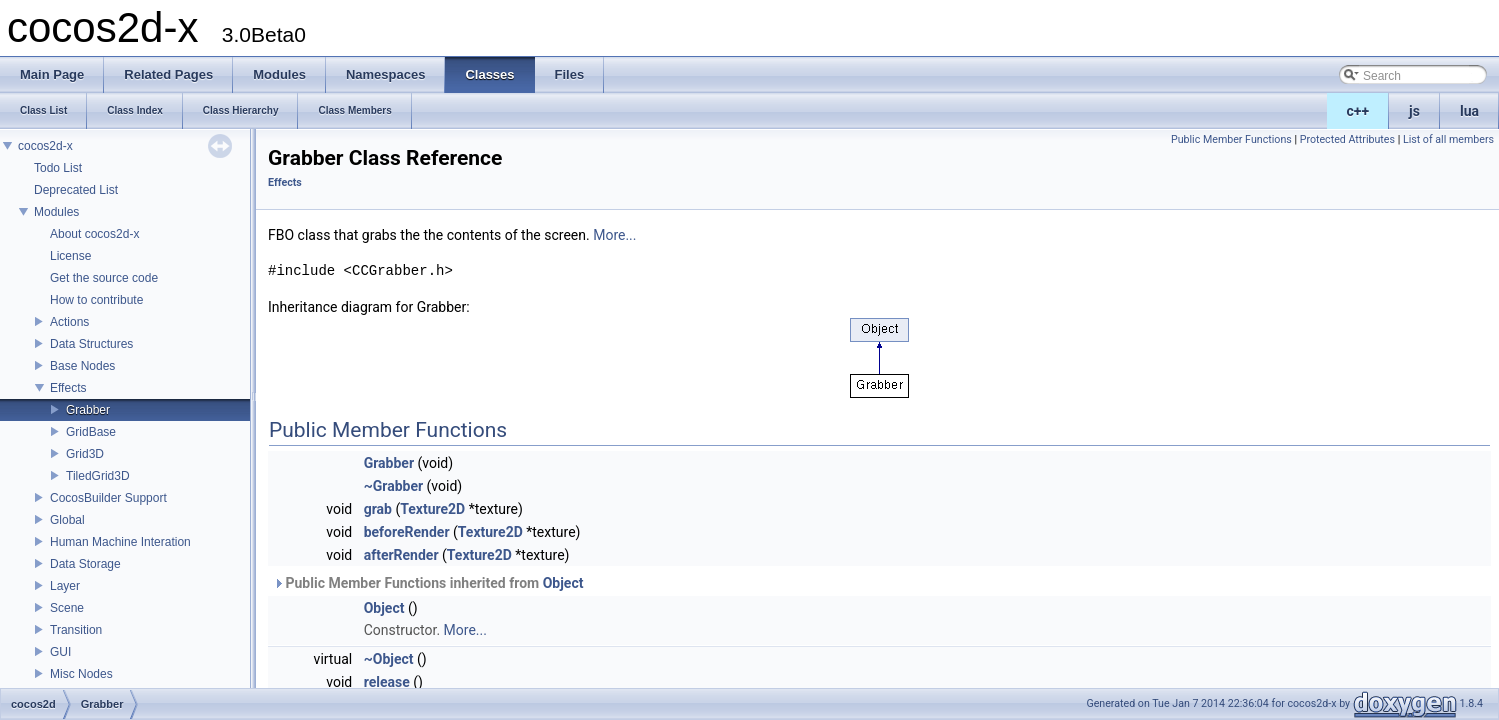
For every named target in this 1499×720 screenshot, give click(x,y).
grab (378, 509)
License (70, 256)
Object (563, 583)
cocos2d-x (45, 146)
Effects (68, 388)
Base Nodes (82, 366)
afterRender (401, 555)
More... (614, 235)
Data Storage (85, 564)
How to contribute (96, 300)
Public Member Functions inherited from (428, 583)
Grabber (88, 410)
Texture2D (432, 509)
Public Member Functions (1231, 139)
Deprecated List (76, 190)
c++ (1358, 111)
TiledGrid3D (98, 476)
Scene (67, 608)
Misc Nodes (81, 674)
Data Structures (91, 344)
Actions (69, 322)
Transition (76, 630)
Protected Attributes (1347, 139)
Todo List (58, 168)
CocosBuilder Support (108, 498)
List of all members (1448, 139)
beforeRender (407, 532)
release (387, 682)
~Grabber (393, 486)
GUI (60, 652)
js (1414, 111)
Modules (56, 212)
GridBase (91, 432)
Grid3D (85, 454)
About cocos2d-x (94, 234)
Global (67, 520)
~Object (389, 659)
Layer (65, 586)
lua (1469, 111)
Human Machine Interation (120, 542)
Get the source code (104, 278)
